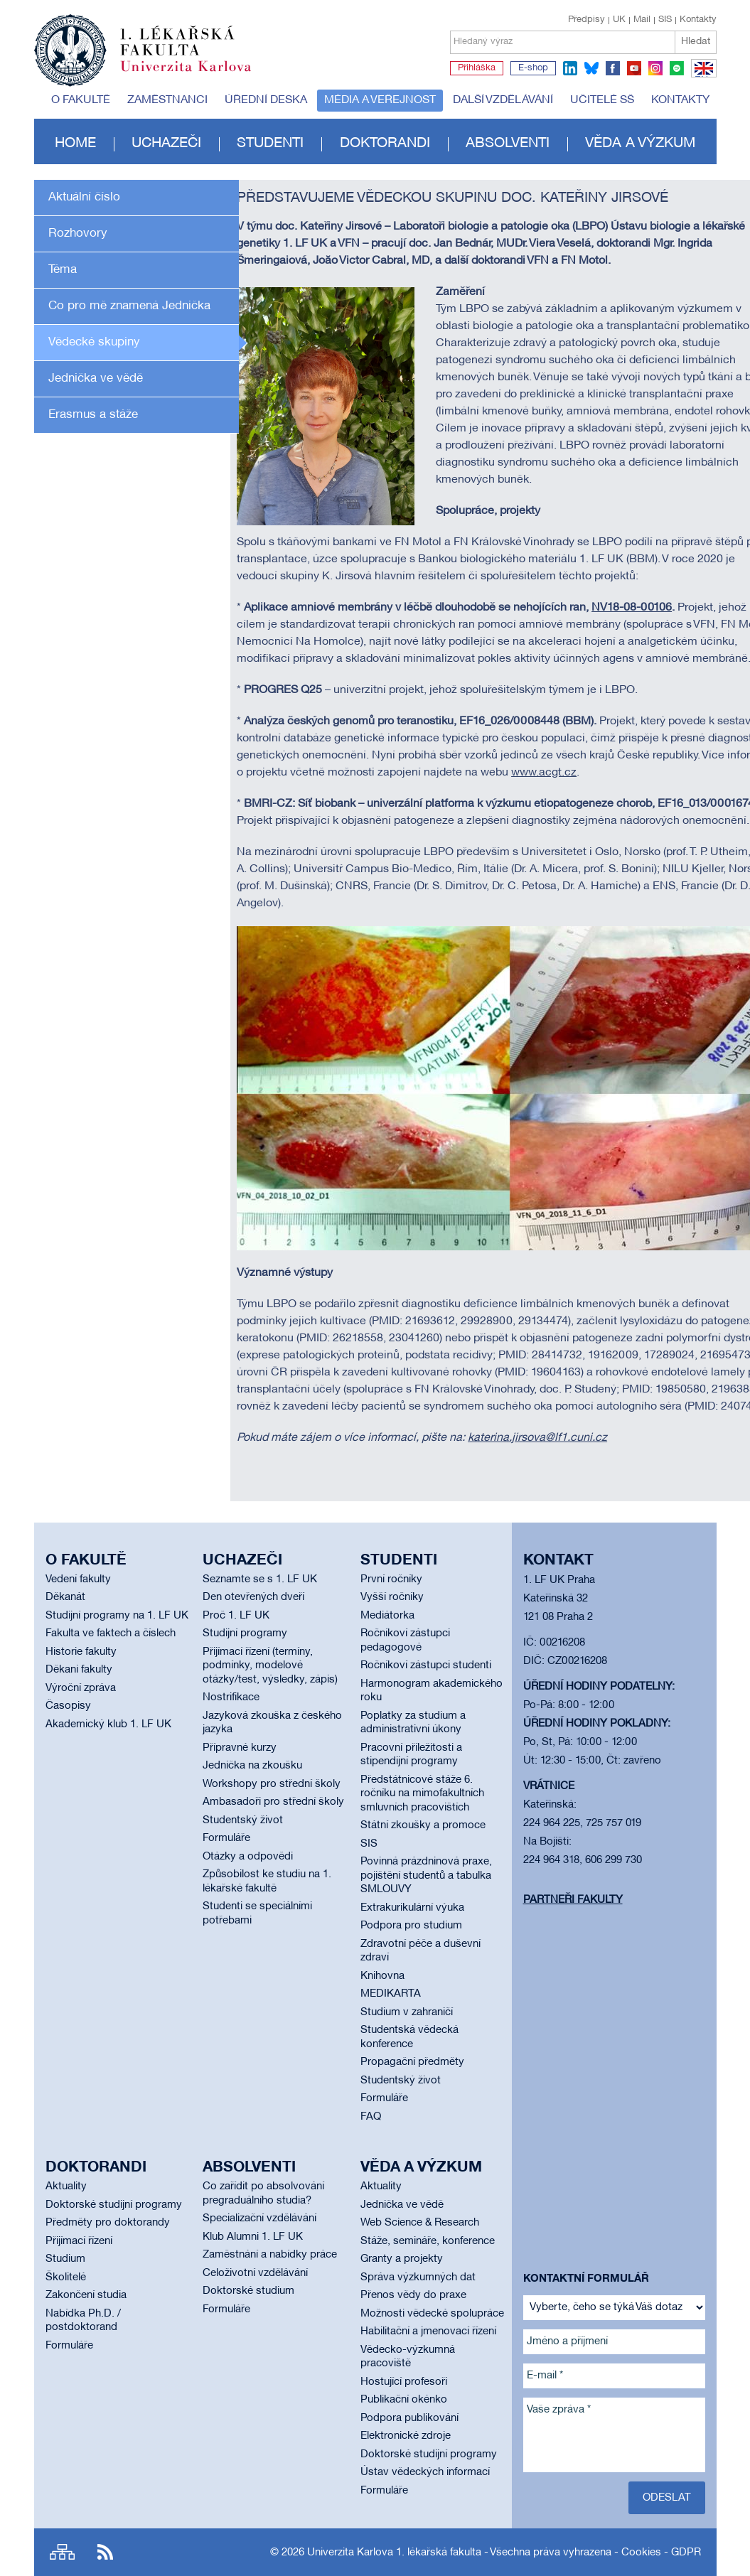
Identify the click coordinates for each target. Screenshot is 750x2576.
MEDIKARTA (390, 1994)
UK (619, 20)
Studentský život (243, 1820)
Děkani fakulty (78, 1670)
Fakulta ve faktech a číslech (110, 1633)
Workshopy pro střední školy (272, 1784)
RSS (105, 2552)
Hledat (695, 41)
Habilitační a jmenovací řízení (428, 2331)
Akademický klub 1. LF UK (108, 1724)
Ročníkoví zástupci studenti (425, 1665)
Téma (62, 269)
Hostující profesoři (403, 2382)
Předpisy (586, 20)
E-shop (533, 68)
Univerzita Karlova (197, 74)
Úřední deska (266, 100)
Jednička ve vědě (95, 378)
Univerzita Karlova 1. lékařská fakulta (394, 2553)
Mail (641, 20)
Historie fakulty (81, 1652)
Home (75, 143)
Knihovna (382, 1976)
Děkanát (65, 1597)
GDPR (686, 2553)
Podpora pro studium (411, 1926)
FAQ (370, 2117)
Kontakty (698, 20)
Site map (62, 2552)
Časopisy (68, 1706)
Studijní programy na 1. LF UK (116, 1616)
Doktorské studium (248, 2291)
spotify (677, 68)
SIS (665, 20)
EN (701, 76)
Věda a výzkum (640, 143)
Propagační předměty (412, 2062)
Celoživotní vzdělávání (255, 2273)
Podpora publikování (409, 2418)
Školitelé (65, 2277)
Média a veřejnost (380, 100)
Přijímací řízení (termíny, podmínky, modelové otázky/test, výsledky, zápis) (270, 1666)
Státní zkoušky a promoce (423, 1825)
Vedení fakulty (78, 1579)
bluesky (591, 68)
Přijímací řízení (78, 2241)
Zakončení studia (86, 2295)
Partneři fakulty (573, 1900)
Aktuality (66, 2186)
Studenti (270, 143)
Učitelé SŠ (602, 100)
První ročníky (391, 1579)
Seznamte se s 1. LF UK (260, 1579)
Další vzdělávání (503, 100)
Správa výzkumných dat (418, 2277)
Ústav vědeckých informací (425, 2472)
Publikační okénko (403, 2400)
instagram (655, 68)
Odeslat (667, 2498)
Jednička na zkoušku (252, 1766)
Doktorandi (385, 143)
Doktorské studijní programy (113, 2205)
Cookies (641, 2553)
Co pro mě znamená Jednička (129, 306)
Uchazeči (166, 143)
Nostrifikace (231, 1697)
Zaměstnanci (167, 100)
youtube (634, 68)
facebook (613, 68)
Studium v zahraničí (406, 2012)
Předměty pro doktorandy (107, 2223)
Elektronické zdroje (405, 2436)
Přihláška (476, 68)
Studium (65, 2259)
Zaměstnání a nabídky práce (270, 2255)
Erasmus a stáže (93, 414)
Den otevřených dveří (253, 1597)
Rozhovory (77, 233)
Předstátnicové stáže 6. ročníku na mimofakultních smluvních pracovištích (422, 1794)
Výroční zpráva (80, 1688)
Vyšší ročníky (392, 1597)
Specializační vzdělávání (259, 2218)
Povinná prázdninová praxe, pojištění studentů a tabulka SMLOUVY (426, 1875)
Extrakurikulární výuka (412, 1908)
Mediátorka (387, 1616)
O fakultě (80, 100)
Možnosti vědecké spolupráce (432, 2314)
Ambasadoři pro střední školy (273, 1802)
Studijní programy (245, 1633)
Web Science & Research (419, 2223)
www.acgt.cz (544, 773)
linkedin (570, 68)
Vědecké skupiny (94, 342)
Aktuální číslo (84, 197)
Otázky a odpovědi (248, 1857)
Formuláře (226, 1838)
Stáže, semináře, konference (427, 2241)
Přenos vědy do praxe (413, 2295)
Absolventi (508, 143)
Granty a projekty (401, 2259)
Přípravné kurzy (240, 1748)
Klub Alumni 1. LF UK (253, 2237)
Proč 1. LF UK (236, 1616)
